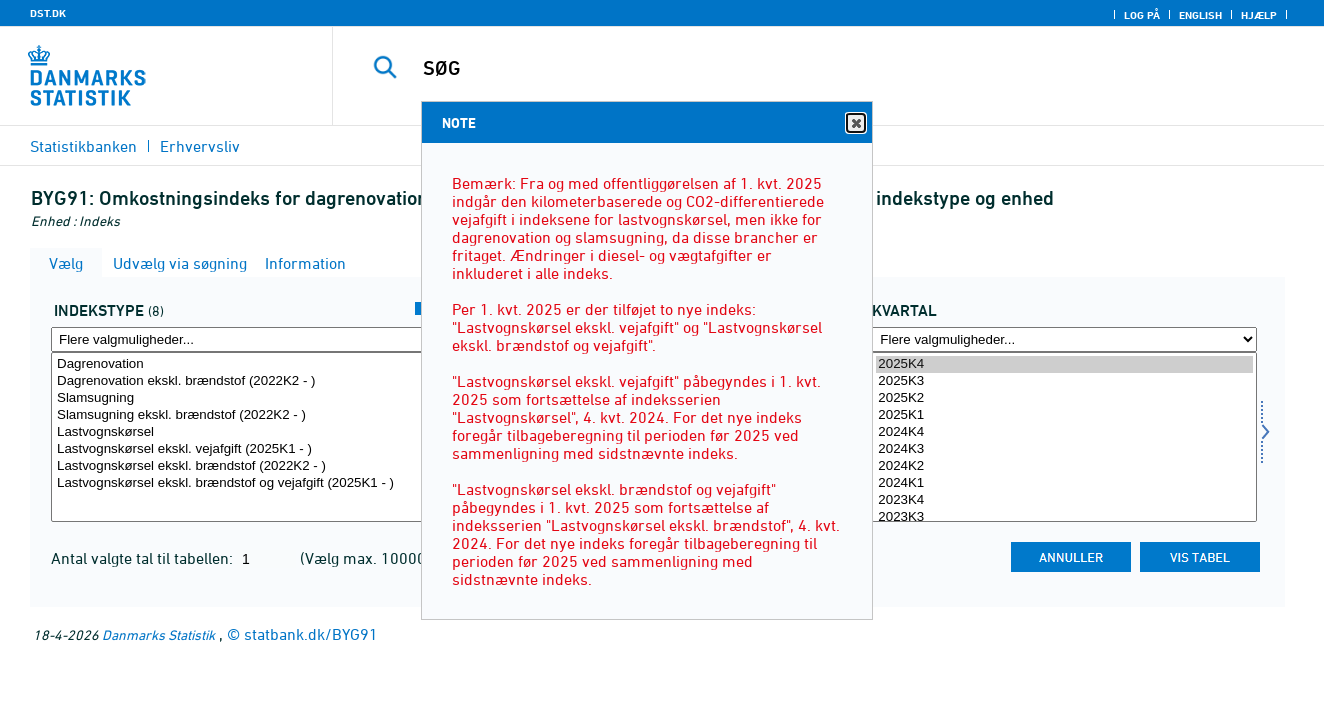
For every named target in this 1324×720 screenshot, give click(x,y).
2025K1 (1064, 415)
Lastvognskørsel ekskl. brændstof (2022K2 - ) (243, 466)
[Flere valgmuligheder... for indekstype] (243, 339)
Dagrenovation (243, 364)
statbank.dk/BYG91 (311, 634)
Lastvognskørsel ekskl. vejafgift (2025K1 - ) (243, 449)
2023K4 (1064, 500)
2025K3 (1064, 381)
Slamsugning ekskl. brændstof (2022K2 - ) (243, 415)
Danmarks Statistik (158, 634)
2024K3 (1064, 449)
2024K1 (1064, 483)
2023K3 (1064, 517)
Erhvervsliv (200, 146)
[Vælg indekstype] (243, 437)
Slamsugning (243, 398)
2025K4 (1064, 364)
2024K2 (1064, 466)
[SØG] (806, 68)
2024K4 (1064, 432)
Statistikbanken (83, 146)
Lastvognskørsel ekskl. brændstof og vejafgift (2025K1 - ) (243, 483)
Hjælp (1259, 15)
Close (855, 123)
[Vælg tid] (1064, 437)
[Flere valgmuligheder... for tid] (1064, 339)
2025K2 (1064, 398)
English (1200, 15)
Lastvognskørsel (243, 432)
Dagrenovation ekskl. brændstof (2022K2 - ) (243, 381)
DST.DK (48, 13)
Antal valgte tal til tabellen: (144, 558)
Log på (1142, 15)
